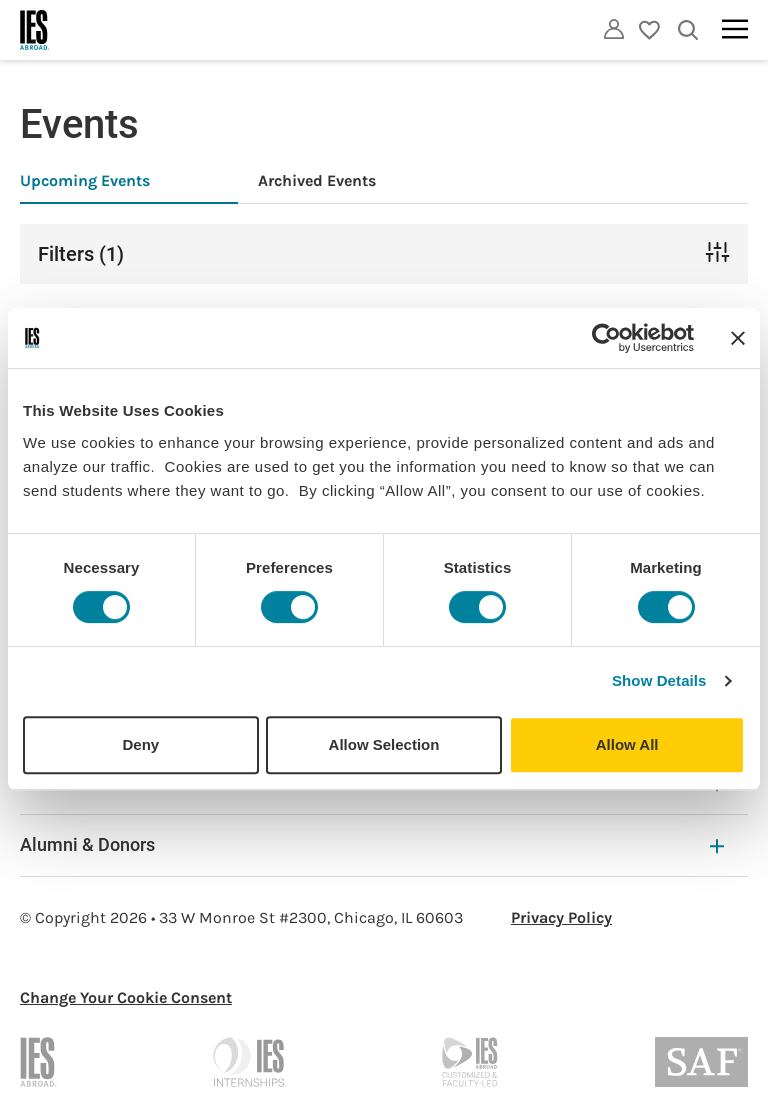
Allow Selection (384, 744)
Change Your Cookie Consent (126, 997)
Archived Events (317, 180)
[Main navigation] (735, 29)
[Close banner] (738, 338)
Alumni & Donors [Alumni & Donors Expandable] (372, 844)
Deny (140, 744)
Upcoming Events (85, 180)
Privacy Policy (561, 917)
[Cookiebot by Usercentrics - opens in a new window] (606, 338)
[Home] (35, 30)
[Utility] (614, 29)
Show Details (659, 680)
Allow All (627, 744)
